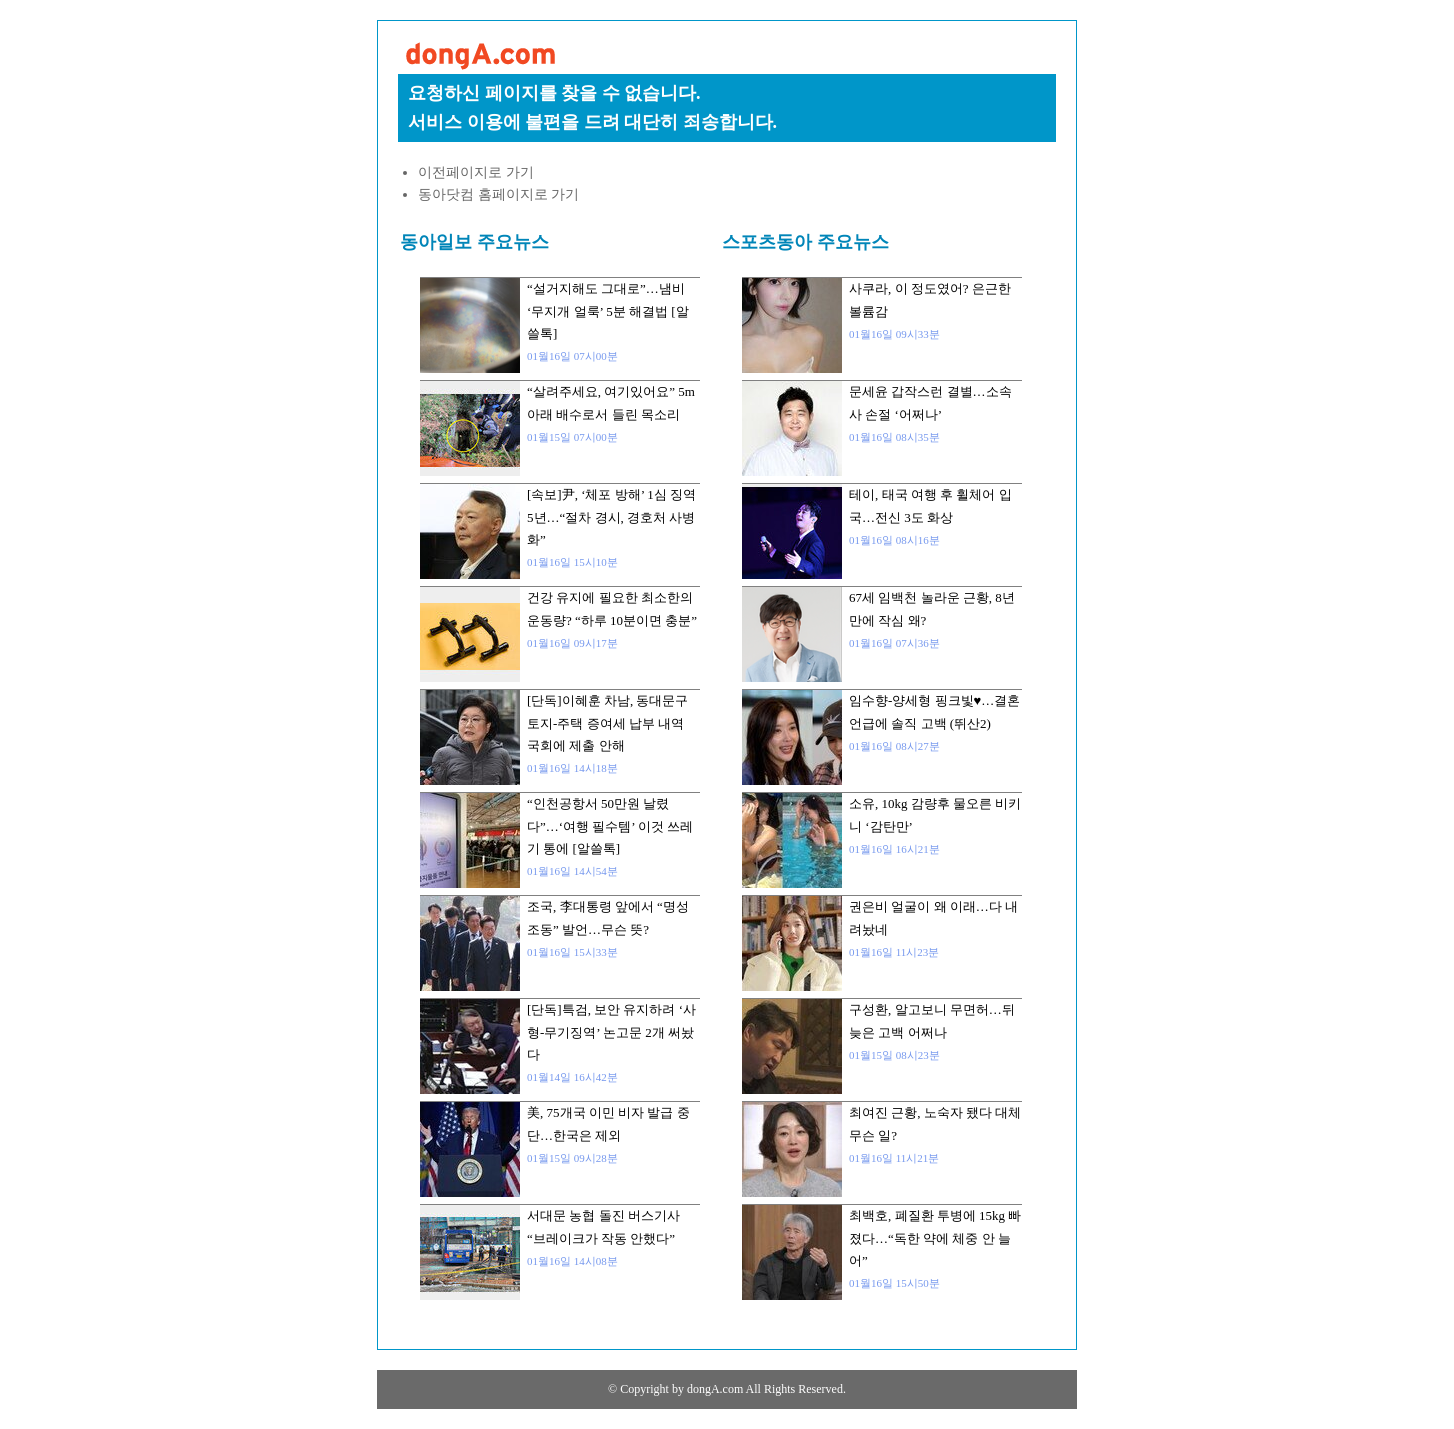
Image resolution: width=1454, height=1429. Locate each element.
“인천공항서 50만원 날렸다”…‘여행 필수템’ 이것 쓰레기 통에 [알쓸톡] (610, 826)
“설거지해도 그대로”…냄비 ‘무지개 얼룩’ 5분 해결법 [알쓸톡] (608, 311)
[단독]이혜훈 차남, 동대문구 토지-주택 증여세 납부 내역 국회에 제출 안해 (607, 723)
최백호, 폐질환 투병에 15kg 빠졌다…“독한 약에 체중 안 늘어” (935, 1238)
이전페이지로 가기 (476, 172)
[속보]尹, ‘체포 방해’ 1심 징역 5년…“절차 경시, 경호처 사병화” (611, 517)
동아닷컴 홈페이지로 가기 (498, 194)
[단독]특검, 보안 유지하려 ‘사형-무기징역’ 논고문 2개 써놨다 (611, 1032)
